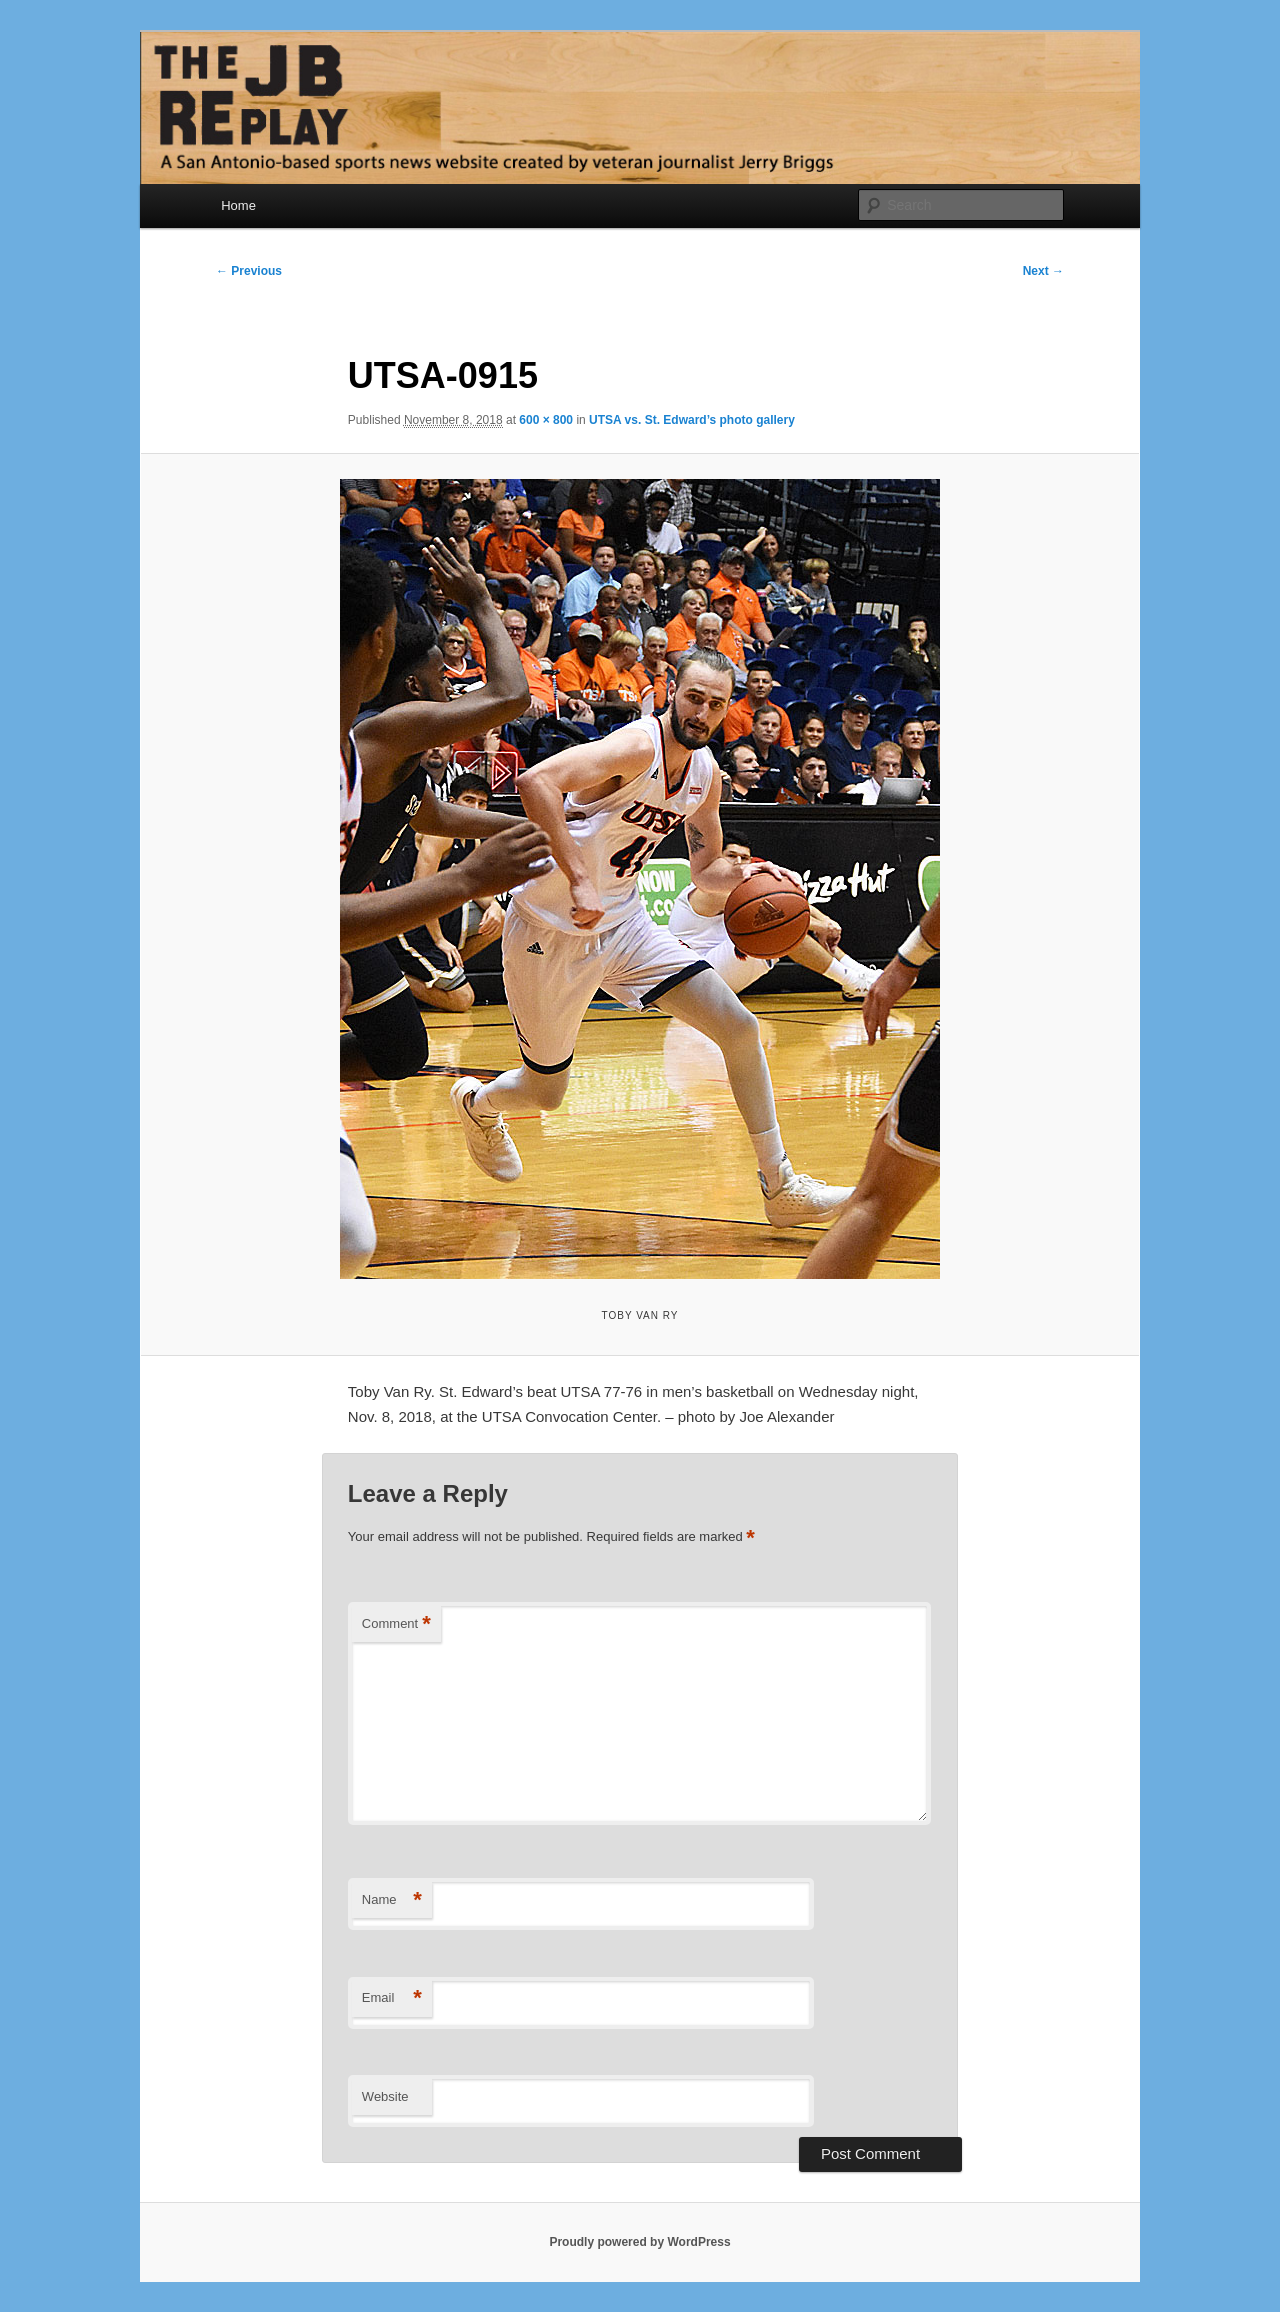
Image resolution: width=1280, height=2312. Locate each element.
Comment (396, 1624)
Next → (1043, 271)
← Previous (249, 271)
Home (238, 205)
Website (385, 2096)
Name (392, 1900)
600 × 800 (546, 420)
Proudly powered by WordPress (639, 2242)
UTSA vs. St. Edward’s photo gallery (692, 420)
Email (392, 1998)
